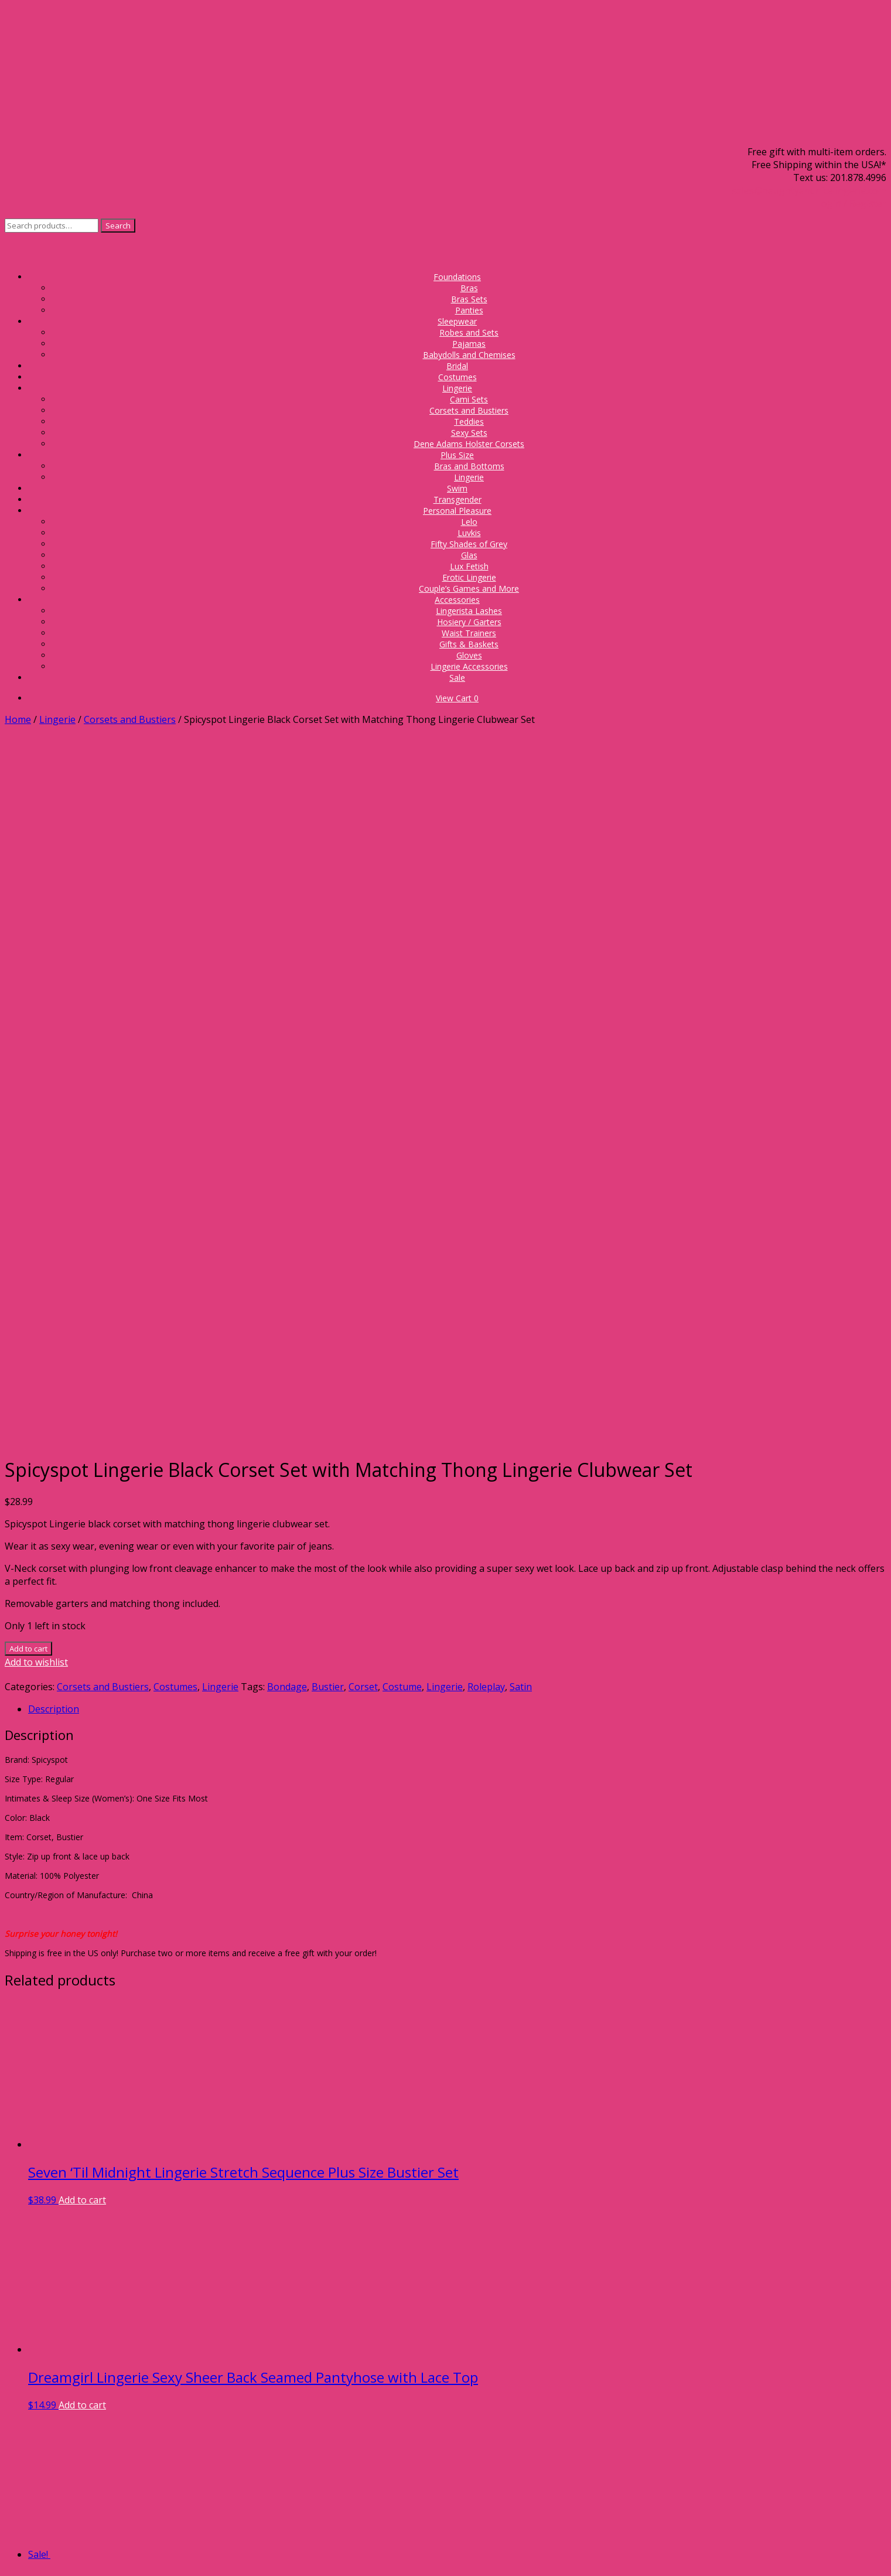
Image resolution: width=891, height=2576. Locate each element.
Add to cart (28, 955)
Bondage (287, 993)
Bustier (328, 993)
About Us (145, 2337)
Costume (402, 993)
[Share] (32, 2555)
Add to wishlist (36, 969)
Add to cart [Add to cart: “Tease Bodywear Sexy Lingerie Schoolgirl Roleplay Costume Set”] (112, 2121)
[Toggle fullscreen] (21, 2555)
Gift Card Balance (145, 2389)
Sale (457, 677)
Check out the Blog (145, 2516)
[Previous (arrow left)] (9, 2568)
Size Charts (145, 2503)
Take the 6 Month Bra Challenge (145, 2478)
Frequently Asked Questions (145, 2350)
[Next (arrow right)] (21, 2568)
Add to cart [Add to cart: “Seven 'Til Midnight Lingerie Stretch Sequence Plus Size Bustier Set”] (82, 1506)
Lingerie (57, 719)
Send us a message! (170, 2249)
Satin (521, 993)
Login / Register (851, 203)
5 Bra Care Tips (146, 2491)
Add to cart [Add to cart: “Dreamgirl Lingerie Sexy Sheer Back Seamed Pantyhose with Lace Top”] (82, 1711)
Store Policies (145, 2363)
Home (18, 719)
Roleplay (486, 993)
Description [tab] (53, 1015)
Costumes (175, 993)
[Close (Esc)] (44, 2555)
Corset (363, 993)
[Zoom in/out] (9, 2555)
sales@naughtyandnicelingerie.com (809, 190)
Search (118, 225)
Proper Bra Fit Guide (145, 2465)
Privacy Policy (497, 2539)
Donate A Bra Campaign (146, 2376)
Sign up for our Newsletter (146, 2324)
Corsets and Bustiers (130, 719)
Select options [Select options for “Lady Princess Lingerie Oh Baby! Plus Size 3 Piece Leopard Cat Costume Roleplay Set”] (120, 1916)
